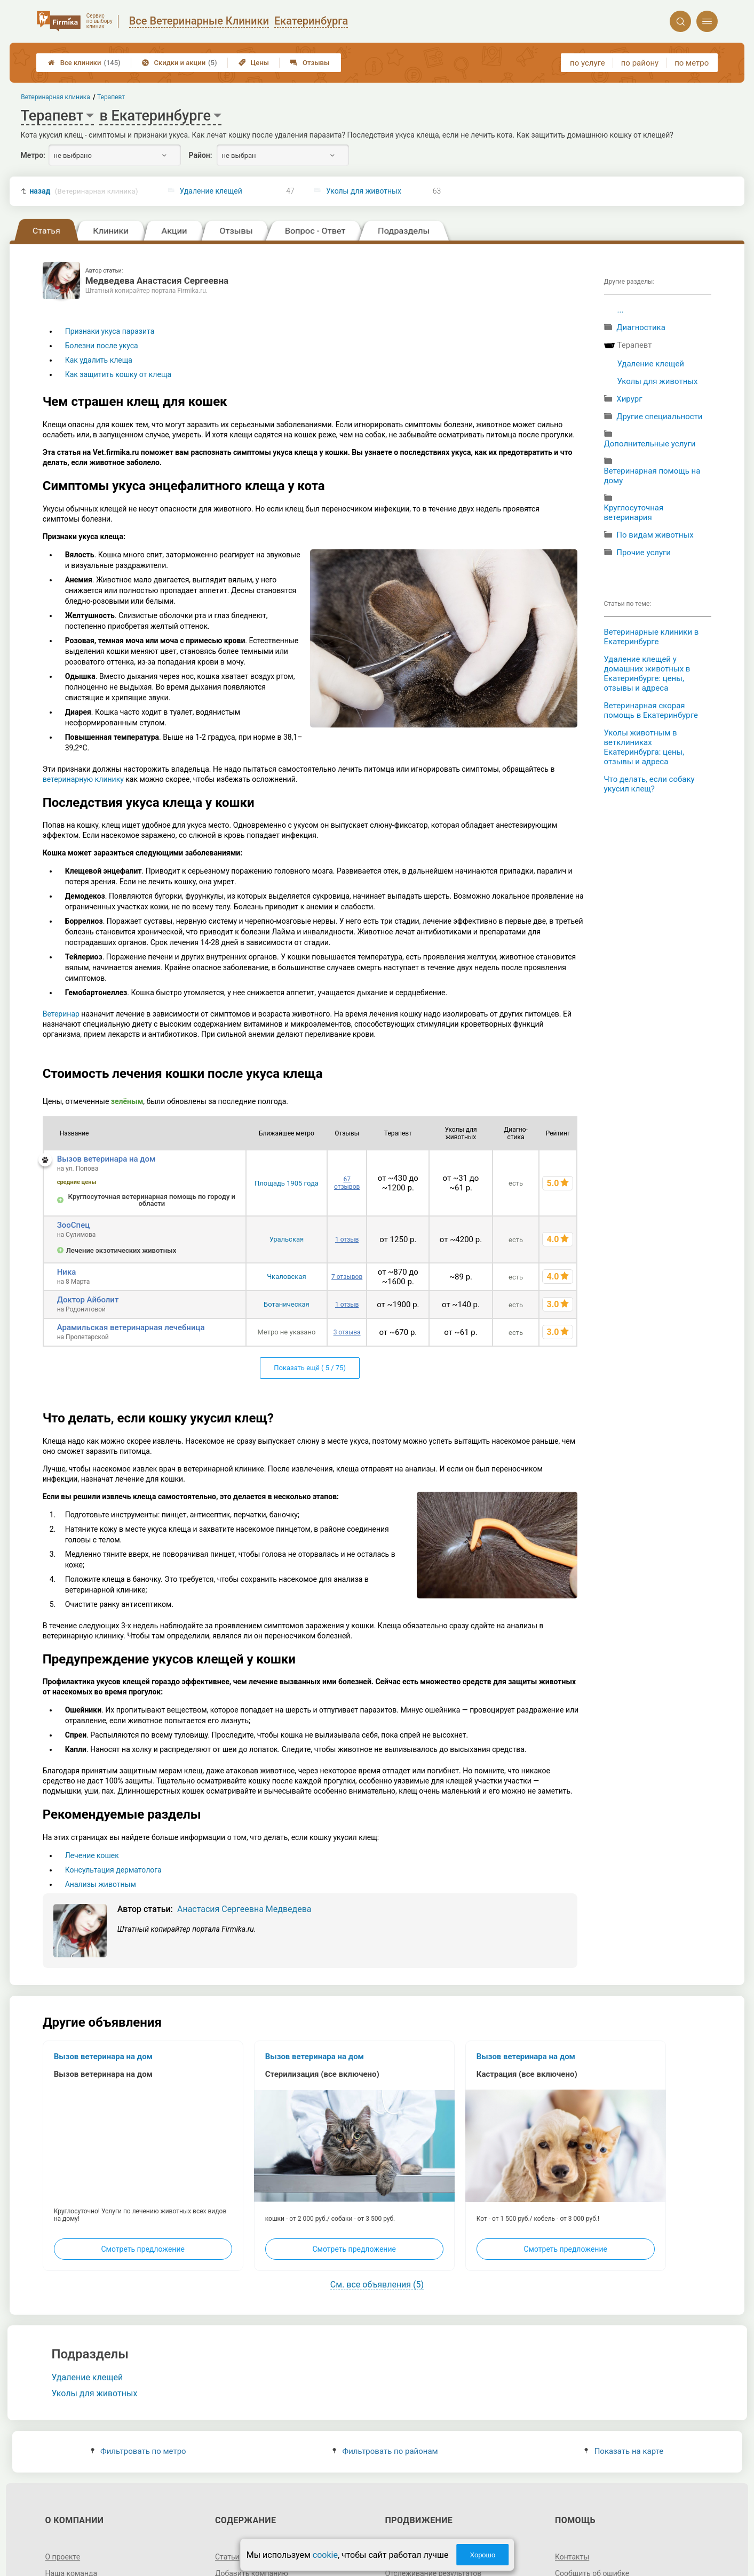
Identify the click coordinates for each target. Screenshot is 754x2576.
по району (639, 63)
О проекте (62, 2557)
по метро (691, 63)
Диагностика (640, 327)
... (620, 310)
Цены (254, 63)
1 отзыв (347, 1239)
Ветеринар (61, 1014)
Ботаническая (286, 1304)
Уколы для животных (363, 191)
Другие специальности (659, 416)
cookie (325, 2555)
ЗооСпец (73, 1225)
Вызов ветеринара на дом (106, 1159)
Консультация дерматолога (113, 1870)
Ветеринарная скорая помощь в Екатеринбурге (651, 710)
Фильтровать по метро (138, 2451)
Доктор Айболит (88, 1300)
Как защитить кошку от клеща (118, 374)
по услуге (587, 63)
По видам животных (654, 535)
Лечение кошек (92, 1855)
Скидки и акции (179, 63)
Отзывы (309, 63)
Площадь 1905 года (287, 1183)
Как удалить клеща (98, 360)
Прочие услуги (643, 552)
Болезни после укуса (101, 345)
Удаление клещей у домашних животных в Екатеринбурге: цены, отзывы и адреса (647, 673)
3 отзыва (347, 1332)
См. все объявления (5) (377, 2284)
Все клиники (84, 63)
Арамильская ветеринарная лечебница (131, 1327)
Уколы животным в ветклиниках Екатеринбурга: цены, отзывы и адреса (644, 747)
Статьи (227, 2557)
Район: (200, 155)
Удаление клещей (211, 191)
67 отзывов (347, 1182)
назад (83, 191)
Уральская (286, 1239)
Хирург (629, 399)
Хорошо (482, 2555)
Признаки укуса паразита (110, 331)
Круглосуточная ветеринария (634, 512)
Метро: (33, 155)
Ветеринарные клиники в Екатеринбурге (651, 636)
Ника (66, 1272)
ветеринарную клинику (83, 779)
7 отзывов (346, 1277)
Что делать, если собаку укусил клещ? (649, 784)
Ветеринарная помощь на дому (652, 475)
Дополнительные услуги (650, 444)
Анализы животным (100, 1884)
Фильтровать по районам (385, 2451)
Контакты (572, 2557)
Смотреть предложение (142, 2249)
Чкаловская (286, 1277)
